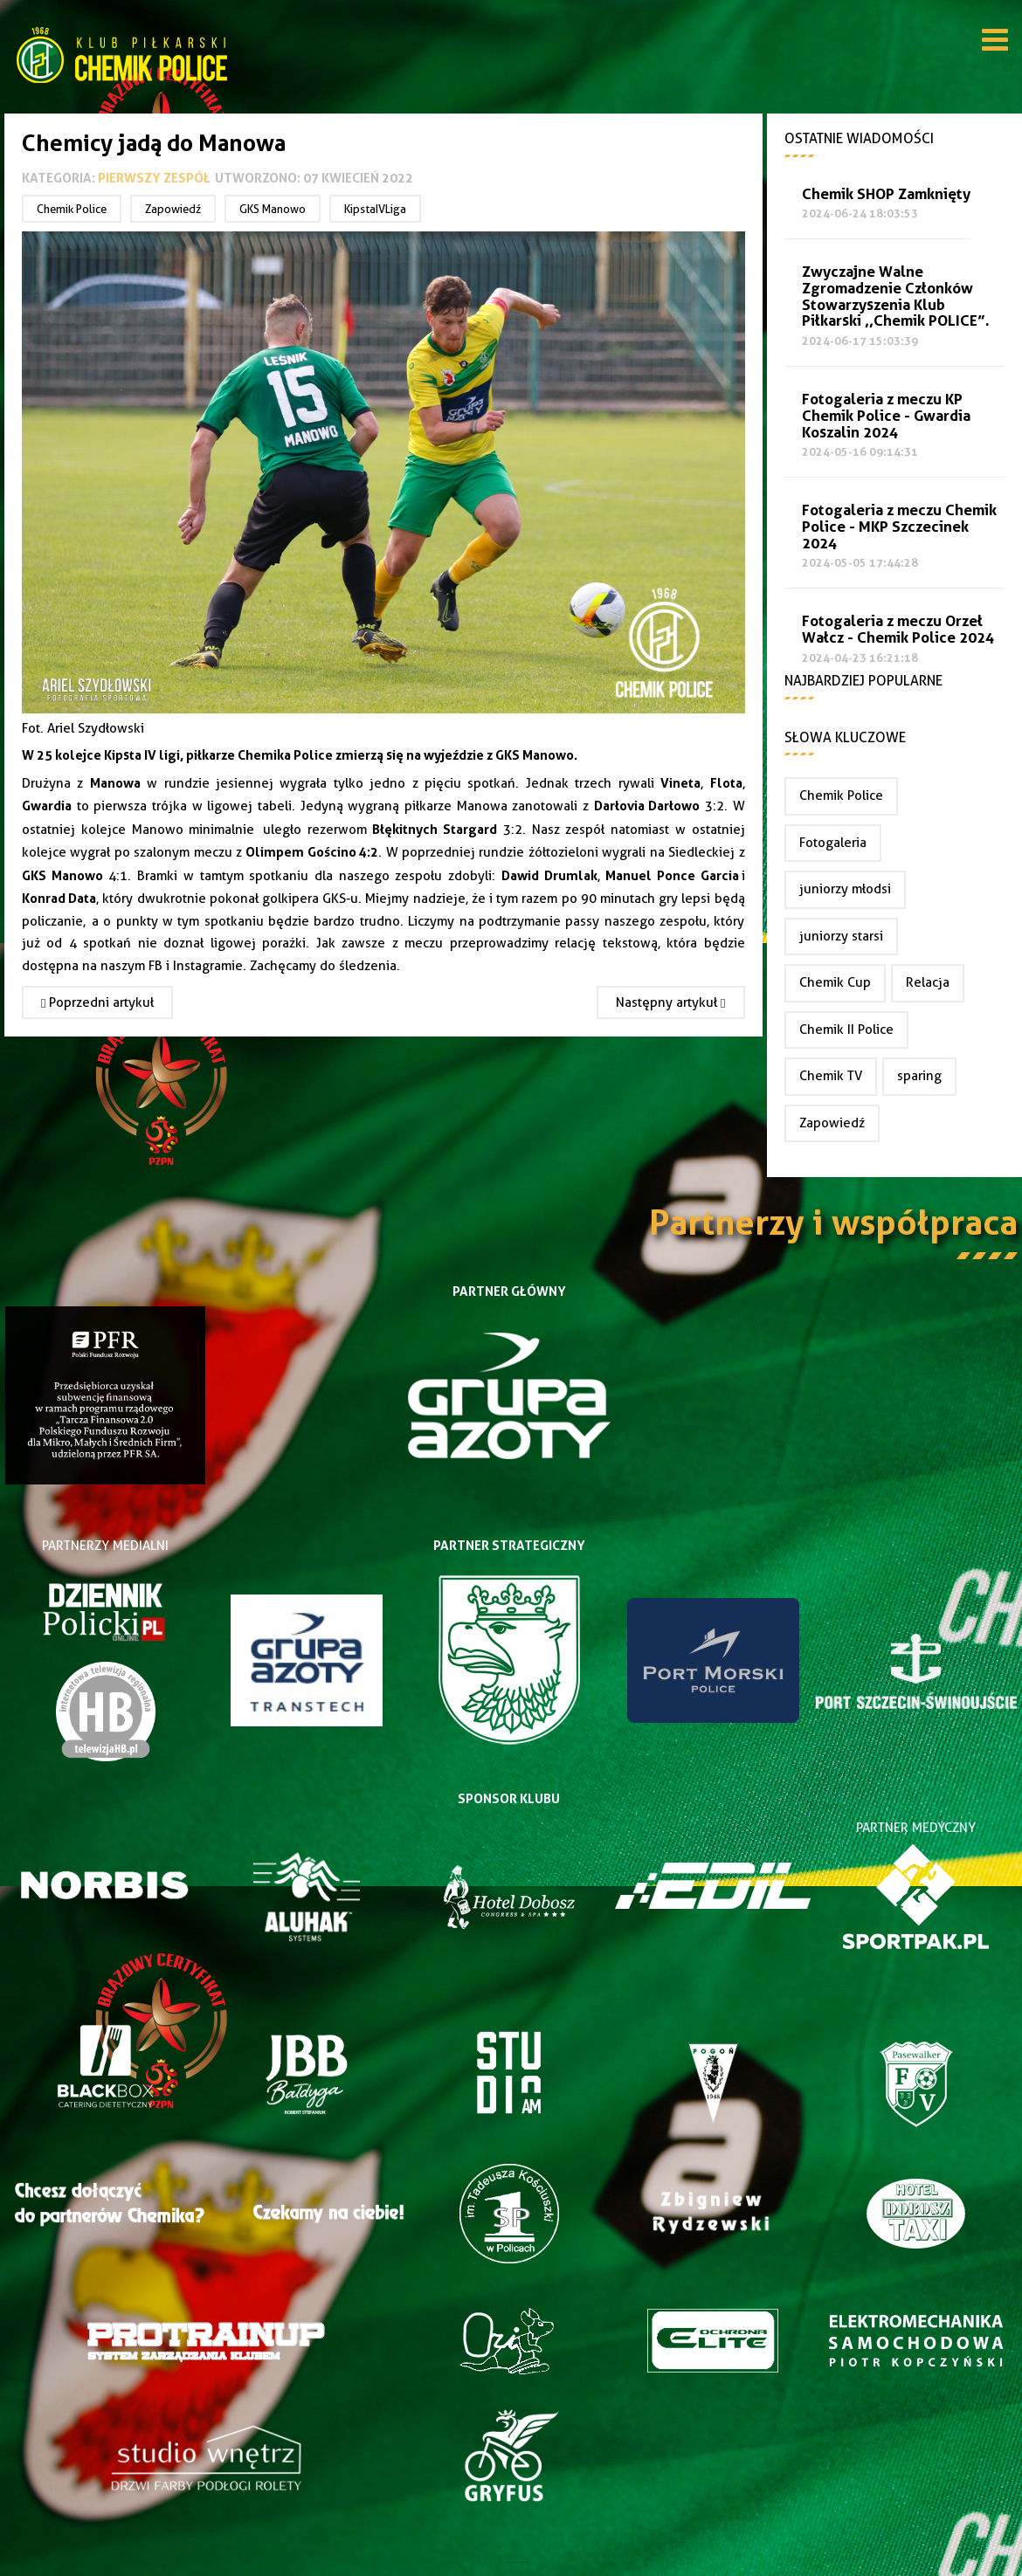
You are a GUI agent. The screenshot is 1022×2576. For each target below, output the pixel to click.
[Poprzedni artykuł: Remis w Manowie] (97, 1002)
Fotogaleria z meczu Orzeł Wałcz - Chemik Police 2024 (898, 629)
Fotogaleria (833, 843)
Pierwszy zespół (154, 177)
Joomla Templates (511, 2562)
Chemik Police (72, 209)
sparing (919, 1076)
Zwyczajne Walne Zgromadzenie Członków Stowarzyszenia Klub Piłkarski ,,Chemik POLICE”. (896, 296)
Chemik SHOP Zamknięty (886, 194)
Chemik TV (830, 1076)
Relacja (927, 982)
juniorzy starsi (841, 936)
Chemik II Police (846, 1029)
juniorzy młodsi (845, 889)
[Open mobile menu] (995, 42)
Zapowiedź (173, 209)
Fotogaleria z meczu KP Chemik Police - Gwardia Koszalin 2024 (886, 416)
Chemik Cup (835, 982)
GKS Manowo (272, 209)
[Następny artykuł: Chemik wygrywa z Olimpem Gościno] (670, 1002)
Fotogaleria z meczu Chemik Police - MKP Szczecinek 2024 (899, 527)
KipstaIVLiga (375, 209)
